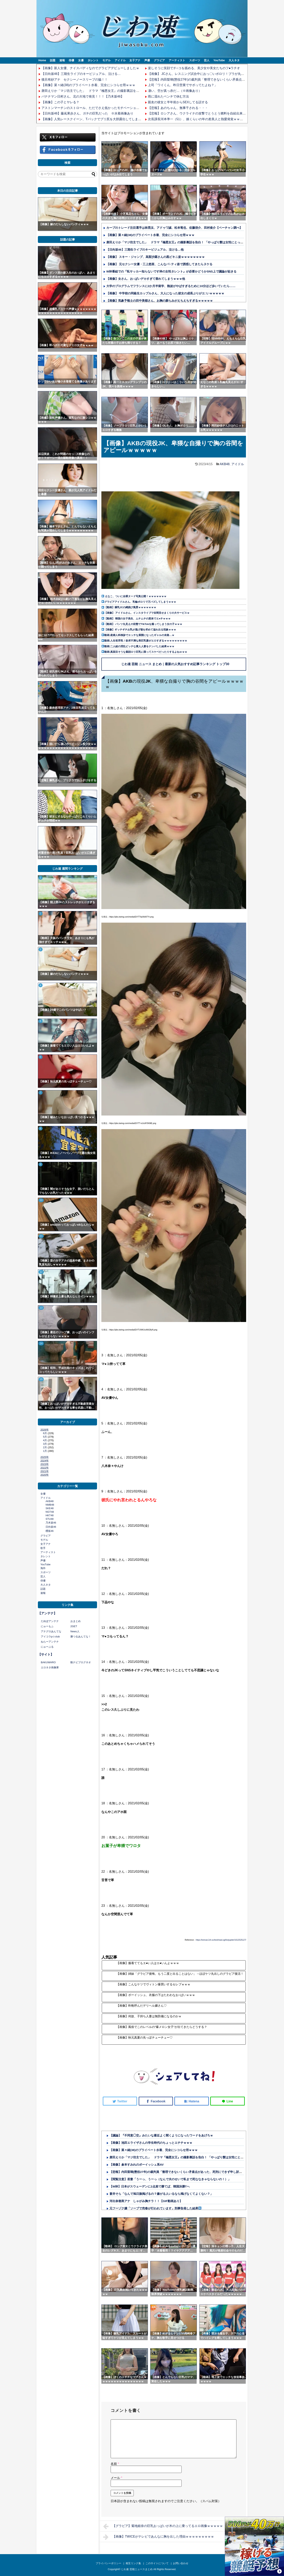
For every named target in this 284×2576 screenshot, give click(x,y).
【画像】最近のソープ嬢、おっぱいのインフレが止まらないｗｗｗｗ (66, 1334)
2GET (73, 1626)
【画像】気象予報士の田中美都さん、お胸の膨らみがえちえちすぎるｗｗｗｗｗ (159, 300)
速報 (62, 60)
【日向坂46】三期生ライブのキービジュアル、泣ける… (81, 73)
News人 (74, 1631)
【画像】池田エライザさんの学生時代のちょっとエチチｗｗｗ (150, 2142)
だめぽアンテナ (50, 1621)
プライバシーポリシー (108, 2563)
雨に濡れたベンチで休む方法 (168, 96)
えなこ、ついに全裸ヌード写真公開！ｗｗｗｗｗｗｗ (134, 596)
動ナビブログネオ (80, 1662)
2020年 (44, 1474)
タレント (93, 60)
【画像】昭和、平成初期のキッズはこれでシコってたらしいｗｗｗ (66, 1369)
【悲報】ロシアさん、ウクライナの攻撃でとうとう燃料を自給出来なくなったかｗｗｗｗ (211, 113)
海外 (43, 1568)
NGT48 (50, 1511)
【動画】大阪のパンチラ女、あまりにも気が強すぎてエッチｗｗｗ (66, 940)
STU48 (49, 1518)
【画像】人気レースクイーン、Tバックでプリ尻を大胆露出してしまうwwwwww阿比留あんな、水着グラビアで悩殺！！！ (128, 119)
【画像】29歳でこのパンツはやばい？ (62, 1009)
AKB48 (225, 464)
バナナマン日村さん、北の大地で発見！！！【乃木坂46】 (82, 96)
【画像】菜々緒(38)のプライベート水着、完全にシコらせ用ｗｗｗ (88, 85)
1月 (45, 1450)
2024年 (44, 1460)
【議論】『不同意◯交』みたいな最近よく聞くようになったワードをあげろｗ (161, 2135)
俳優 (71, 60)
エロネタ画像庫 (50, 1667)
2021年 (44, 1471)
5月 (45, 1436)
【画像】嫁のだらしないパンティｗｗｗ (64, 224)
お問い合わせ (180, 2563)
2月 (45, 1447)
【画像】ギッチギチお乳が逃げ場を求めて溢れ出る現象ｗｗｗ (139, 629)
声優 (147, 60)
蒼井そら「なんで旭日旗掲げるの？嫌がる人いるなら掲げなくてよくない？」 (161, 2193)
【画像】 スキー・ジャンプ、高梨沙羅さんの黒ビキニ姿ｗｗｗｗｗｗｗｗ (155, 256)
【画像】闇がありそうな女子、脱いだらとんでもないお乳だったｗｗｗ (66, 1190)
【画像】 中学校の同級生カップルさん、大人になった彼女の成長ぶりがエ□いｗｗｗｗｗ (165, 293)
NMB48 (50, 1504)
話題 (52, 60)
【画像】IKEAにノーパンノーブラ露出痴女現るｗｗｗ (67, 1154)
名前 (115, 2463)
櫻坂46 (49, 1530)
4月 (45, 1440)
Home (42, 60)
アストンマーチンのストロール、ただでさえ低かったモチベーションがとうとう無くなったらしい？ (112, 108)
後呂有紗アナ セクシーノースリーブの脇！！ (74, 79)
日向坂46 (51, 1526)
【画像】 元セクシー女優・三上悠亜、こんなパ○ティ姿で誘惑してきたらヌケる (159, 264)
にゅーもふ (47, 1626)
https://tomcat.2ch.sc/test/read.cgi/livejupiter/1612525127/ (221, 1940)
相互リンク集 (133, 2563)
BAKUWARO (48, 1662)
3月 (45, 1443)
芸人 (206, 60)
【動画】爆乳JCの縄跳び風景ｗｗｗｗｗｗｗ (129, 607)
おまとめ (75, 1621)
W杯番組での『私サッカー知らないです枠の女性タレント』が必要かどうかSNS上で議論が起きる (171, 271)
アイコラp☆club (50, 1636)
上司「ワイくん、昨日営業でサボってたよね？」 (182, 85)
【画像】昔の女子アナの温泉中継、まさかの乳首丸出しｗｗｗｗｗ (66, 1262)
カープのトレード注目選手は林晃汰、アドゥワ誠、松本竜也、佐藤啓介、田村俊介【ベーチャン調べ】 (174, 227)
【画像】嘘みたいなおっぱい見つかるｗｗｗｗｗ (66, 1119)
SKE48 (49, 1508)
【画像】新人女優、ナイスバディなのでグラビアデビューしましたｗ (90, 68)
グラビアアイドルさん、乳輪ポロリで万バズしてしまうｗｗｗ (139, 601)
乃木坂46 (51, 1522)
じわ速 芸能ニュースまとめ (137, 2569)
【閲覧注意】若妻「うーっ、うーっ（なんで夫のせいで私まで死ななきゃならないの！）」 (170, 2179)
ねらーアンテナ (50, 1641)
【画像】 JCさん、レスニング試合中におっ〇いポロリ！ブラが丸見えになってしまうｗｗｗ (213, 73)
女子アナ (134, 60)
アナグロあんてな (51, 1631)
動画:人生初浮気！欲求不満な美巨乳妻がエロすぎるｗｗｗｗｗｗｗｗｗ (144, 640)
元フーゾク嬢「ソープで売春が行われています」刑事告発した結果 (155, 2208)
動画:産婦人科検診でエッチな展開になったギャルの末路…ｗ (138, 635)
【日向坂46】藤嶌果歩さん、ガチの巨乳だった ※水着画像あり (87, 113)
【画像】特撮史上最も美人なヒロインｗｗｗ (66, 1296)
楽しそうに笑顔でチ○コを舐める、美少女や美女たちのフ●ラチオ (194, 68)
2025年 (44, 1457)
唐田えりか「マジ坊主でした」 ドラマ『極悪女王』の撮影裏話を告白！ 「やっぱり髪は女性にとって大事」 (119, 90)
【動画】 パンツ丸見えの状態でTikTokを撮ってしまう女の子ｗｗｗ (142, 624)
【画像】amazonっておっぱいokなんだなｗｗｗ (66, 1226)
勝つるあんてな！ (80, 1636)
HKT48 (49, 1515)
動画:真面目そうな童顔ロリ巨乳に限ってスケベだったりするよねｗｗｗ (144, 651)
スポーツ (194, 60)
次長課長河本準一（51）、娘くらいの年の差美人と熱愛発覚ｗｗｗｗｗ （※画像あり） (210, 119)
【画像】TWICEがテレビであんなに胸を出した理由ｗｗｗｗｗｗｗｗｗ (158, 2537)
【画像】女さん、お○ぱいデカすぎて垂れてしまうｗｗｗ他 (145, 278)
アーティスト (177, 60)
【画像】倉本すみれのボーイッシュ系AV (136, 2164)
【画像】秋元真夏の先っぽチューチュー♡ (65, 1081)
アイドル (120, 60)
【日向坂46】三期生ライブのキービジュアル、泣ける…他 (145, 249)
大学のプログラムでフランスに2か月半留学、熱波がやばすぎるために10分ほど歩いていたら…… (170, 286)
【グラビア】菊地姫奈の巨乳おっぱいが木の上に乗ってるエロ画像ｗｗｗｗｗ (163, 2526)
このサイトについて (157, 2563)
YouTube (219, 60)
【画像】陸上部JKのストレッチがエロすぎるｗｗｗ (67, 904)
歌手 (43, 1548)
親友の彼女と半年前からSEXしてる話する (178, 102)
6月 (45, 1433)
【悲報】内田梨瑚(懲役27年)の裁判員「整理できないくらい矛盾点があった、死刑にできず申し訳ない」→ (180, 2171)
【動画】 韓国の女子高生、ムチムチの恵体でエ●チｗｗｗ (136, 618)
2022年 (44, 1467)
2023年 (44, 1464)
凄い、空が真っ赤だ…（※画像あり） (175, 90)
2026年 (44, 1429)
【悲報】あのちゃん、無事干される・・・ (178, 108)
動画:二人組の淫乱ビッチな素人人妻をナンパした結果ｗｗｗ (138, 646)
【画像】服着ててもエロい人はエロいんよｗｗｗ (66, 1047)
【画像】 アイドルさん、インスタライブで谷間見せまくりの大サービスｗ (146, 612)
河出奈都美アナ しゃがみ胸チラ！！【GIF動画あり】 (145, 2201)
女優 (81, 60)
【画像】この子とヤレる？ (60, 102)
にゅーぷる (47, 1646)
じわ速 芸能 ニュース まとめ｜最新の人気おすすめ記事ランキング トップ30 (175, 664)
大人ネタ (234, 60)
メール (116, 2477)
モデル (106, 60)
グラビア (159, 60)
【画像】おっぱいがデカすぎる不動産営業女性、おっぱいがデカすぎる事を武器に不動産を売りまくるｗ (66, 1406)
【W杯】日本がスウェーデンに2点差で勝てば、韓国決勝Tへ (149, 2186)
